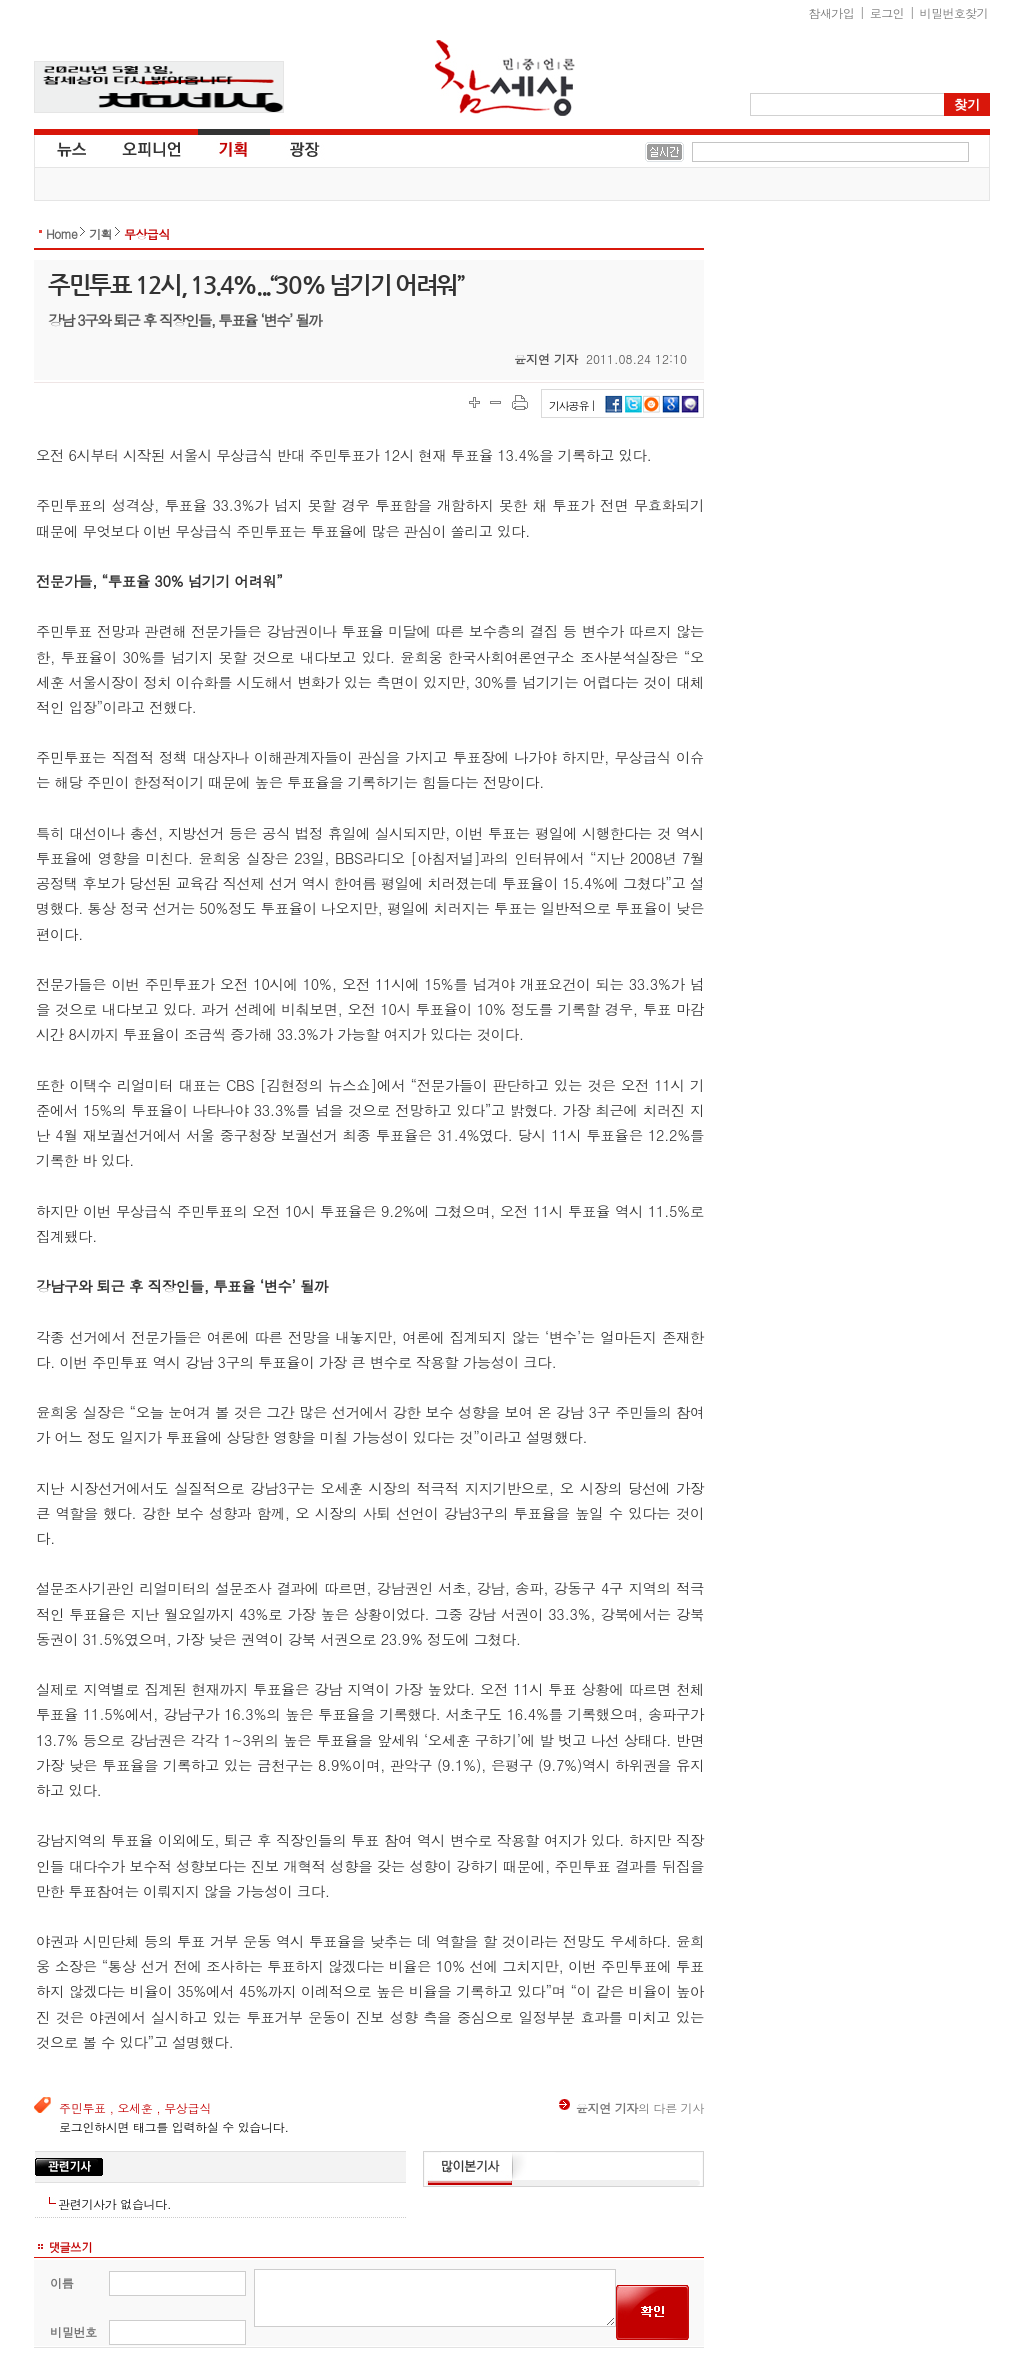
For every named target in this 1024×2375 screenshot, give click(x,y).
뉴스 (70, 148)
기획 (234, 148)
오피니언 (152, 148)
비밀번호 (73, 2331)
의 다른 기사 (631, 2107)
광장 (290, 148)
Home (61, 233)
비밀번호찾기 (954, 12)
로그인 (887, 12)
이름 (61, 2282)
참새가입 (832, 12)
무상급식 (147, 233)
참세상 (505, 78)
